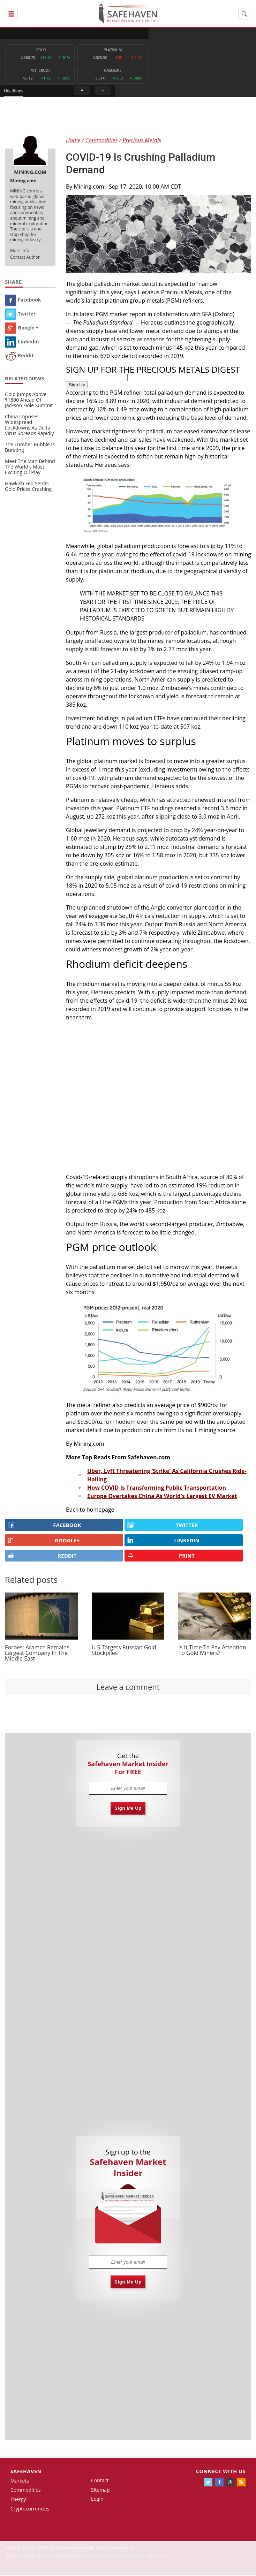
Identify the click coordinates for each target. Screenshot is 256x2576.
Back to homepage (90, 1510)
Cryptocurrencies (30, 2509)
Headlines (154, 33)
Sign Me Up (128, 1809)
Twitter (20, 314)
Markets (19, 2481)
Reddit (19, 356)
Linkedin (22, 342)
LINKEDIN (163, 1540)
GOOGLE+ (44, 1540)
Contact (99, 2481)
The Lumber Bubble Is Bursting (30, 448)
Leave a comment (127, 1687)
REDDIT (42, 1556)
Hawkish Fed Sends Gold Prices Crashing (28, 487)
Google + (22, 328)
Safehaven (26, 2472)
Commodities (25, 2490)
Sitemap (100, 2490)
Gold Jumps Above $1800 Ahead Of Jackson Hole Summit (29, 401)
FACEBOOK (44, 1525)
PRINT (161, 1556)
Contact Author (25, 258)
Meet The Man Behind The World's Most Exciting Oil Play (30, 468)
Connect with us (221, 2472)
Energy (18, 2500)
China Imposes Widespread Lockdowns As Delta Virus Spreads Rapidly (29, 426)
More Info (19, 251)
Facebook (23, 300)
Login (97, 2500)
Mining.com (90, 187)
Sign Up (77, 385)
